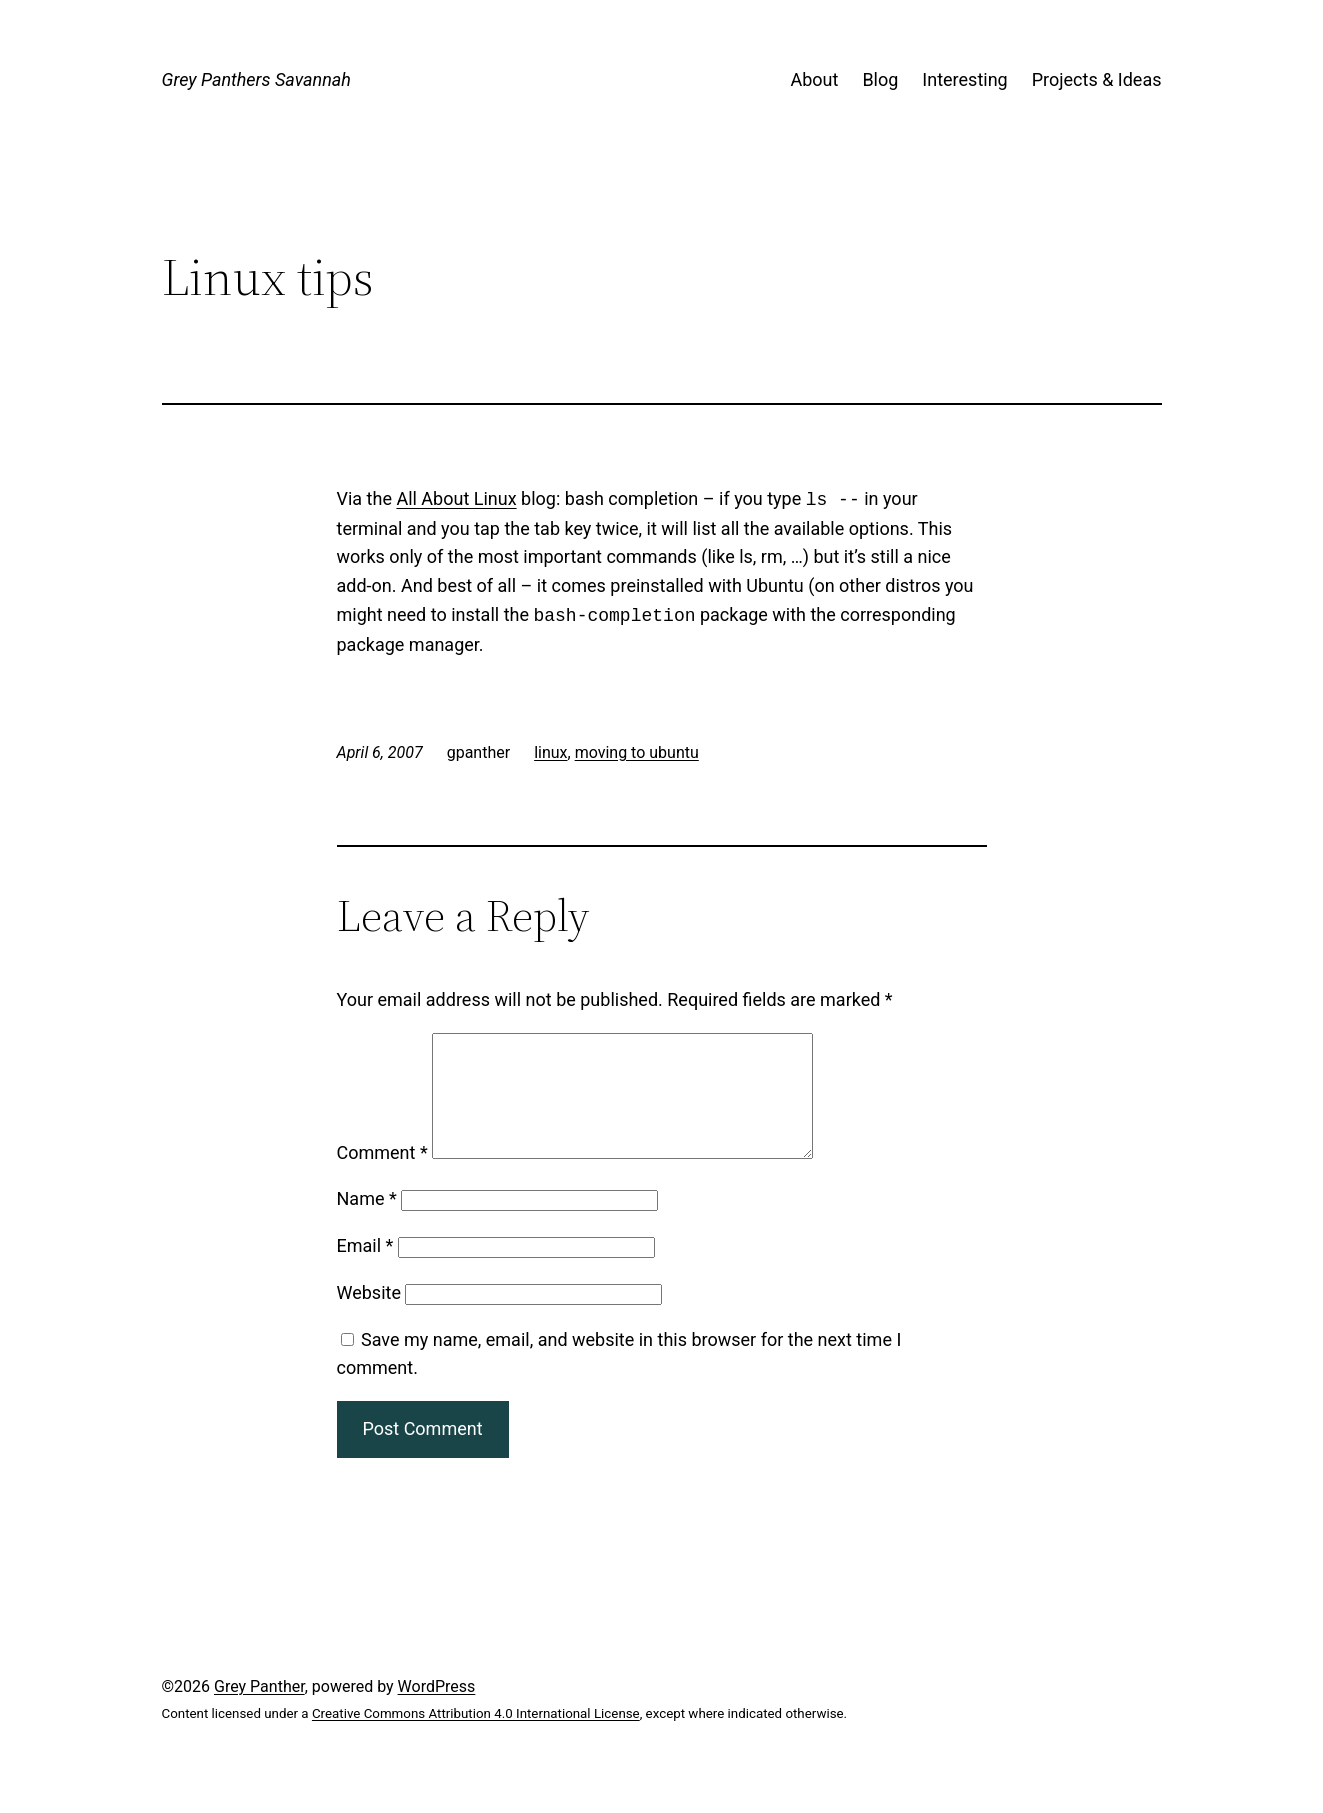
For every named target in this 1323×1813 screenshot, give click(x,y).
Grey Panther (259, 1710)
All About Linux (456, 499)
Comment (382, 1176)
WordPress (437, 1710)
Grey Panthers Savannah (256, 79)
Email (365, 1269)
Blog (880, 79)
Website (369, 1316)
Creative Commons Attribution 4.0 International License (476, 1737)
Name (367, 1222)
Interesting (964, 79)
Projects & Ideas (1097, 79)
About (814, 79)
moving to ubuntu (637, 752)
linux (550, 752)
